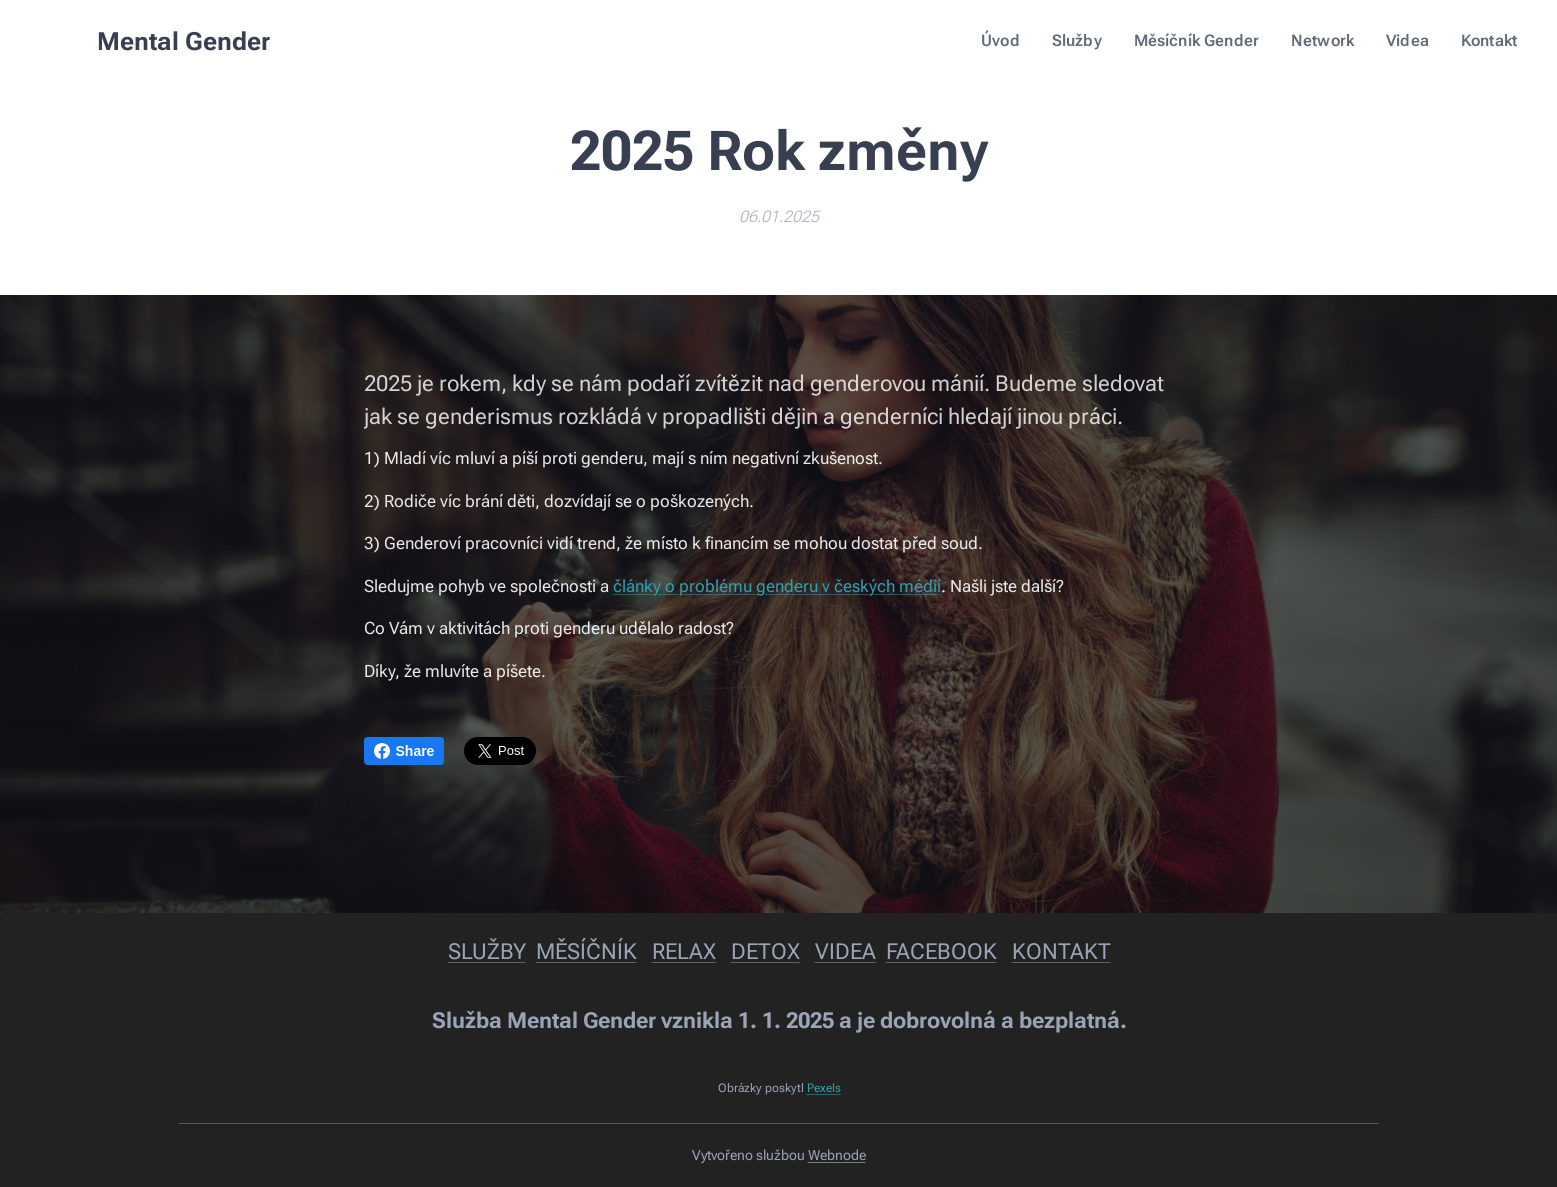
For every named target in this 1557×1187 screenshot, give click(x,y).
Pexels (823, 1088)
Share (404, 751)
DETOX (764, 951)
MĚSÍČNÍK (585, 951)
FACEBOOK (940, 951)
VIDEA (844, 951)
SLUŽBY (486, 951)
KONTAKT (1060, 951)
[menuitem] (1023, 41)
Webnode (837, 1155)
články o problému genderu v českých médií (777, 586)
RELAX (683, 951)
